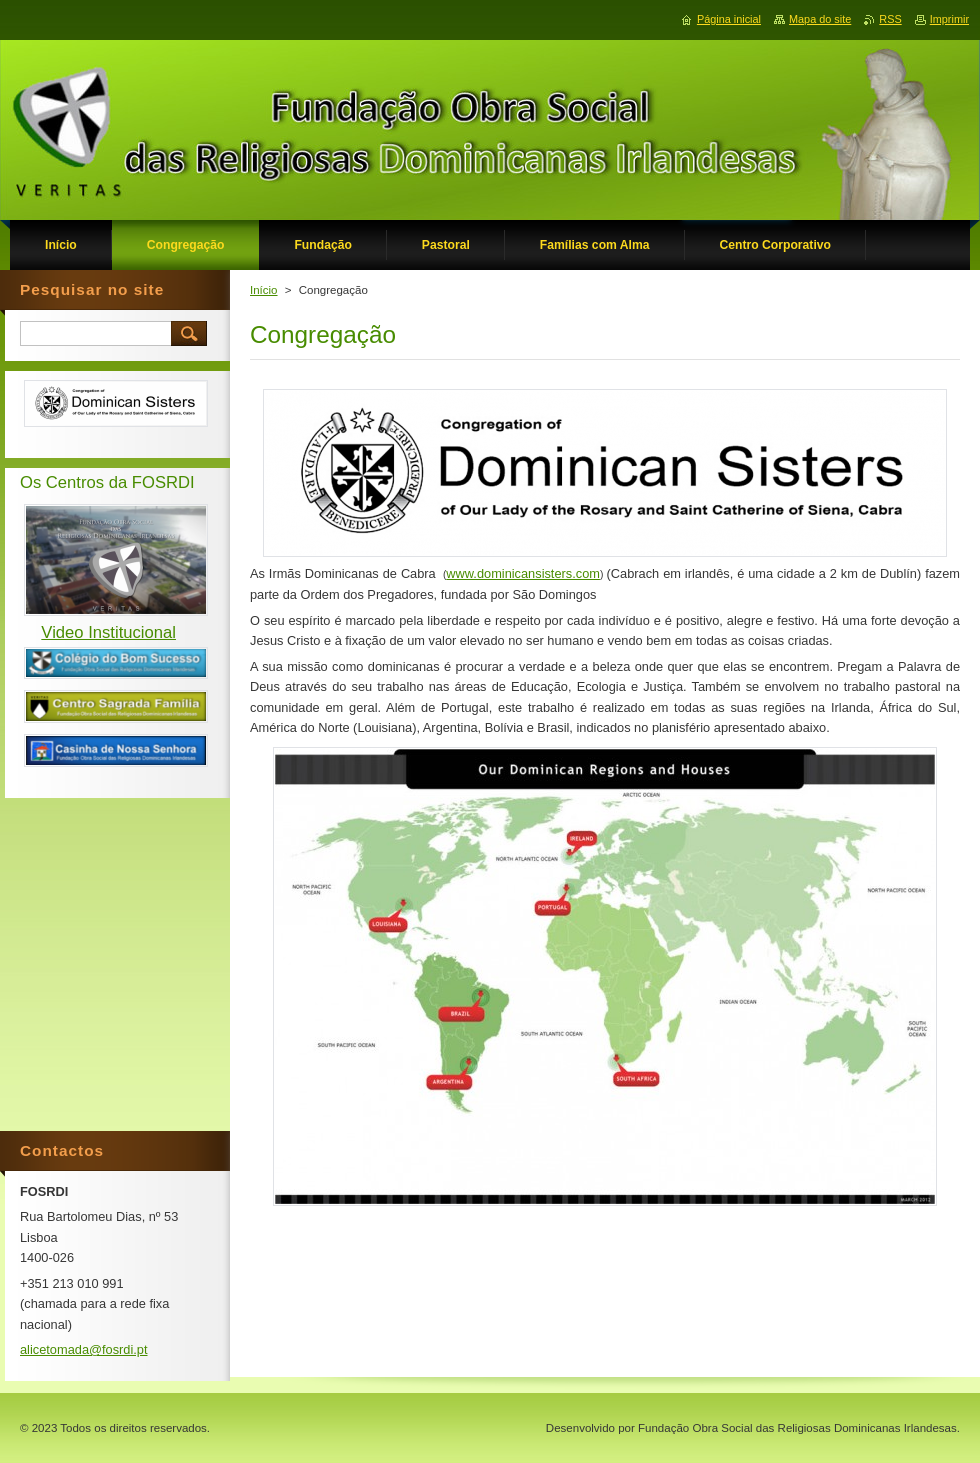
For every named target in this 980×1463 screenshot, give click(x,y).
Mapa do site (820, 19)
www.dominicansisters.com (523, 573)
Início (264, 290)
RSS (890, 19)
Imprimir (949, 19)
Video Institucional (108, 632)
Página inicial (729, 19)
